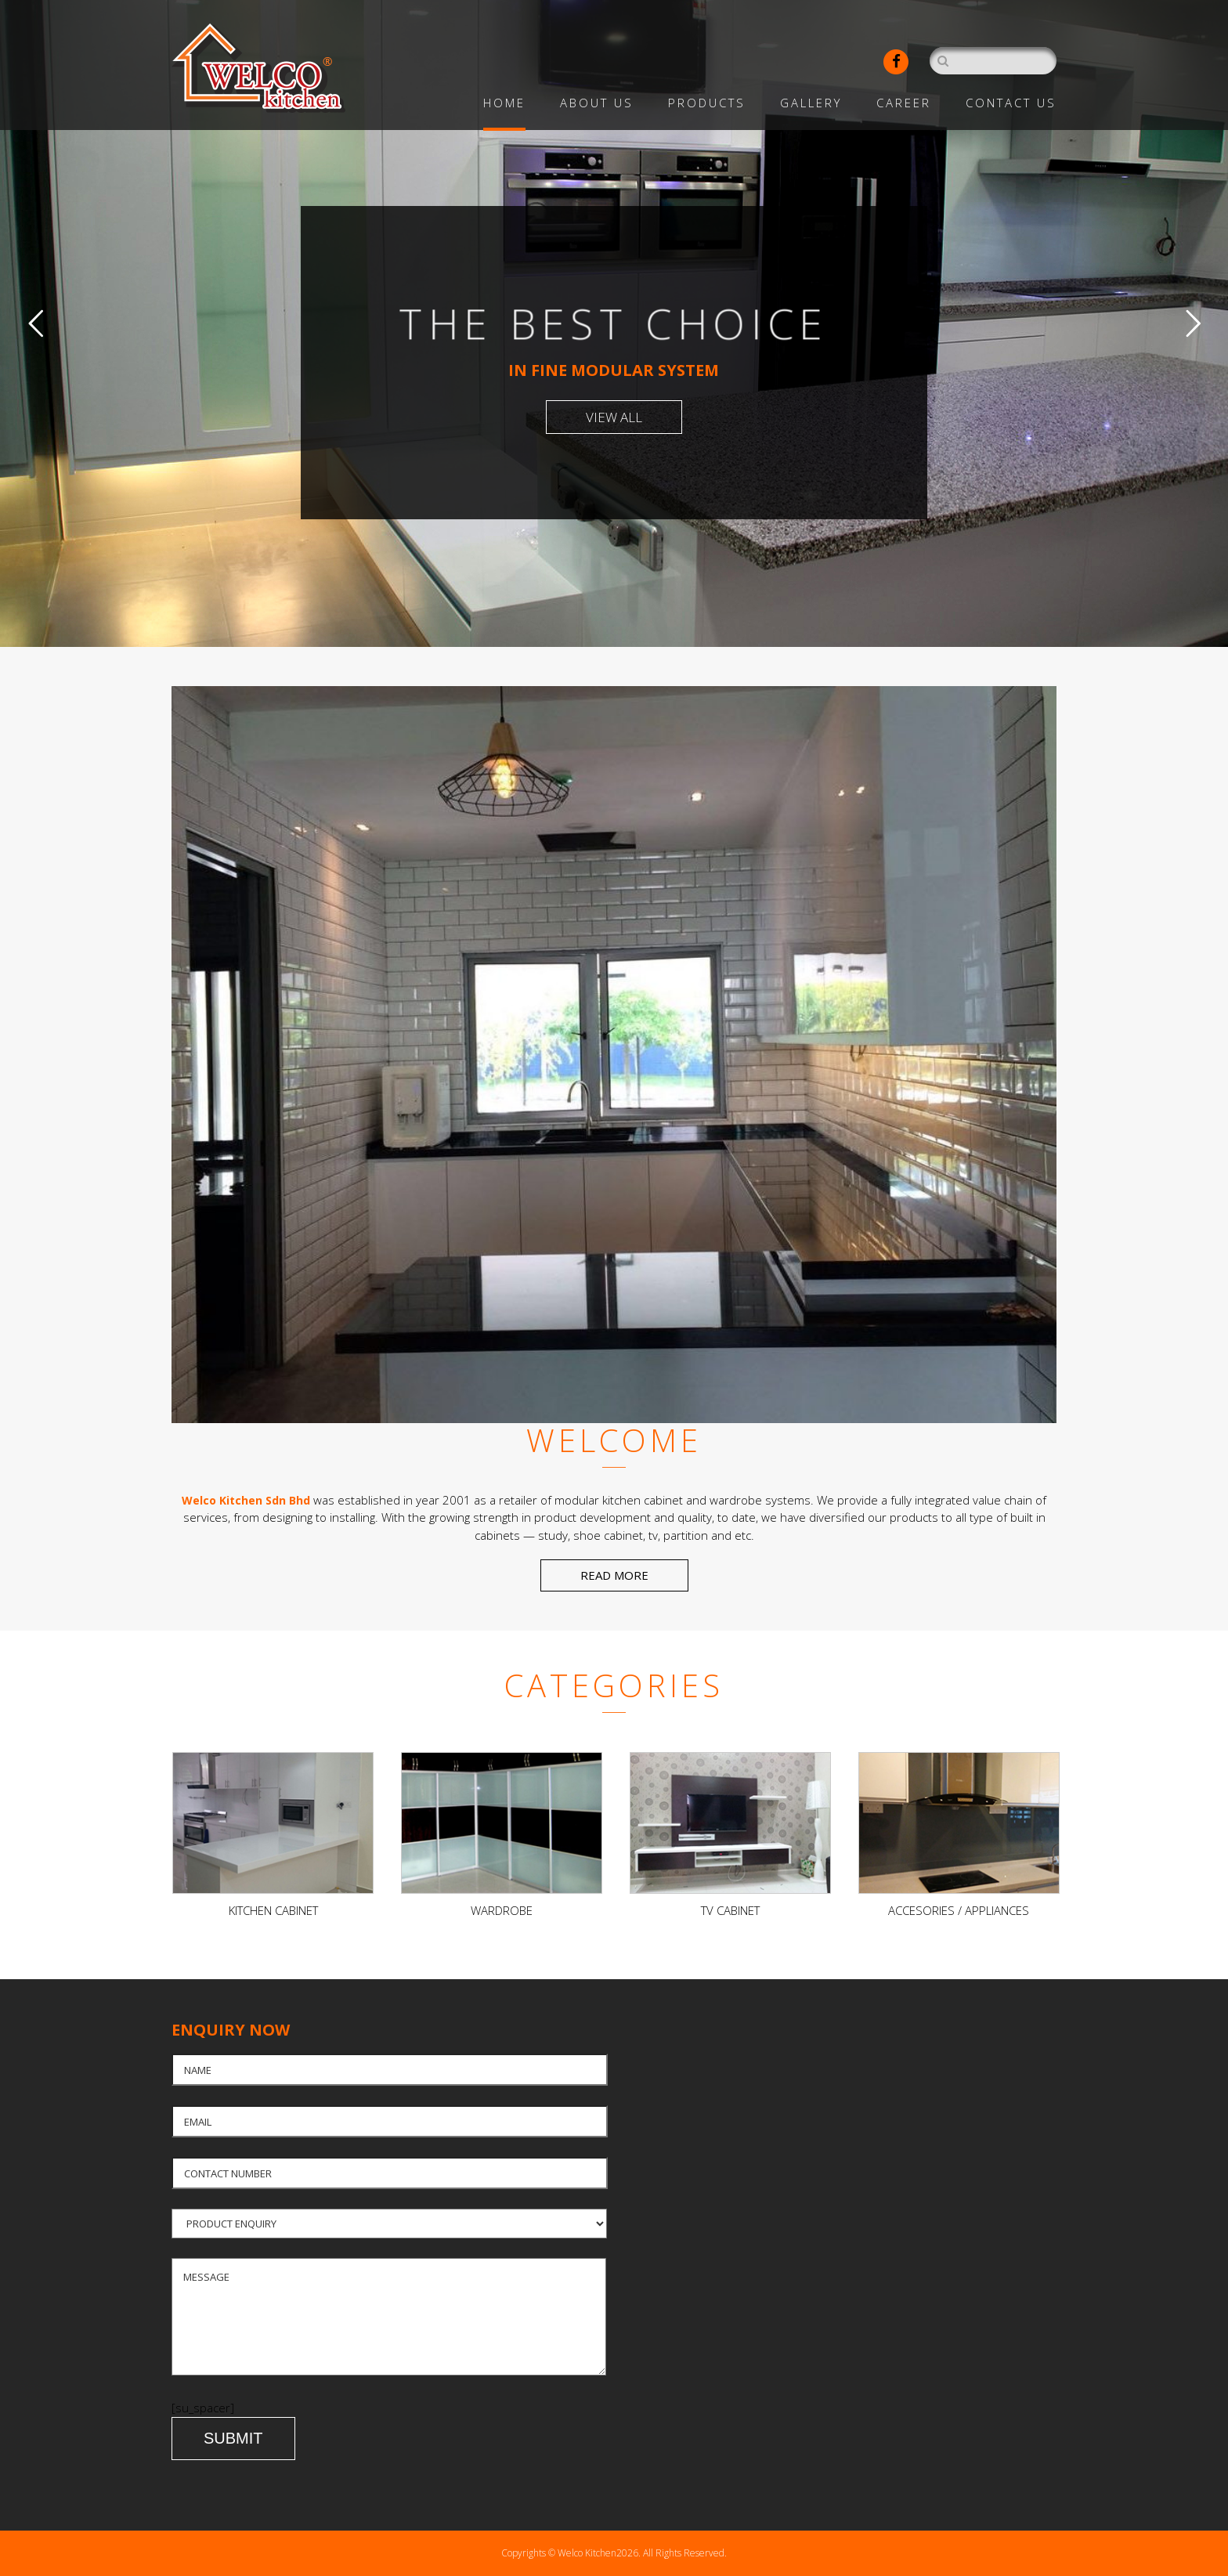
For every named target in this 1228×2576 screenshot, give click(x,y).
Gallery (811, 102)
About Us (597, 102)
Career (903, 102)
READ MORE (614, 1575)
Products (707, 102)
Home (504, 102)
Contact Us (1011, 102)
